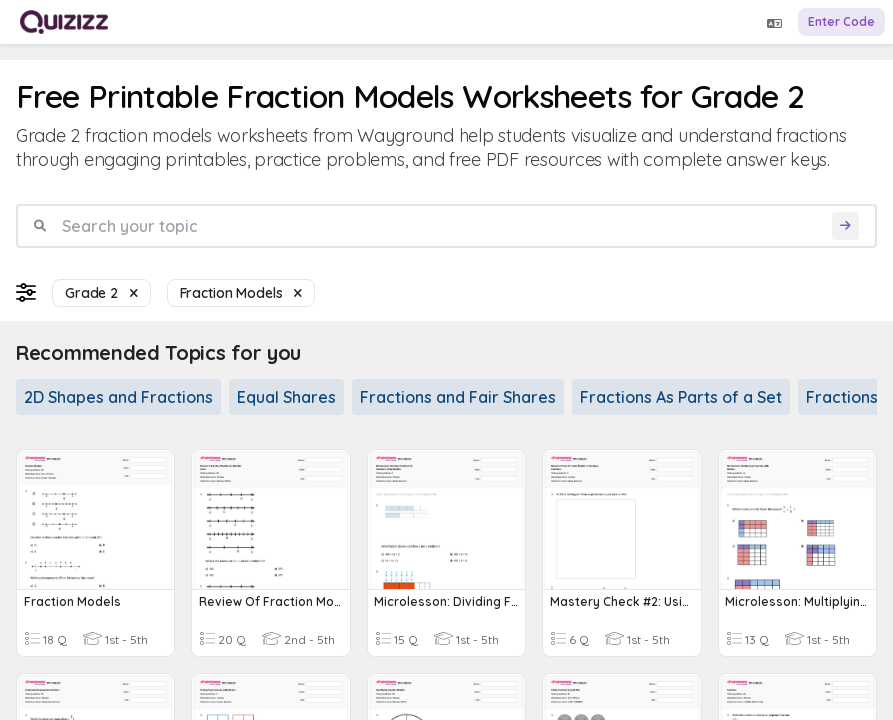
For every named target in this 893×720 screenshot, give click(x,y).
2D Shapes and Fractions (118, 397)
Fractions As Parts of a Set (681, 397)
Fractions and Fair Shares (458, 397)
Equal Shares (286, 397)
